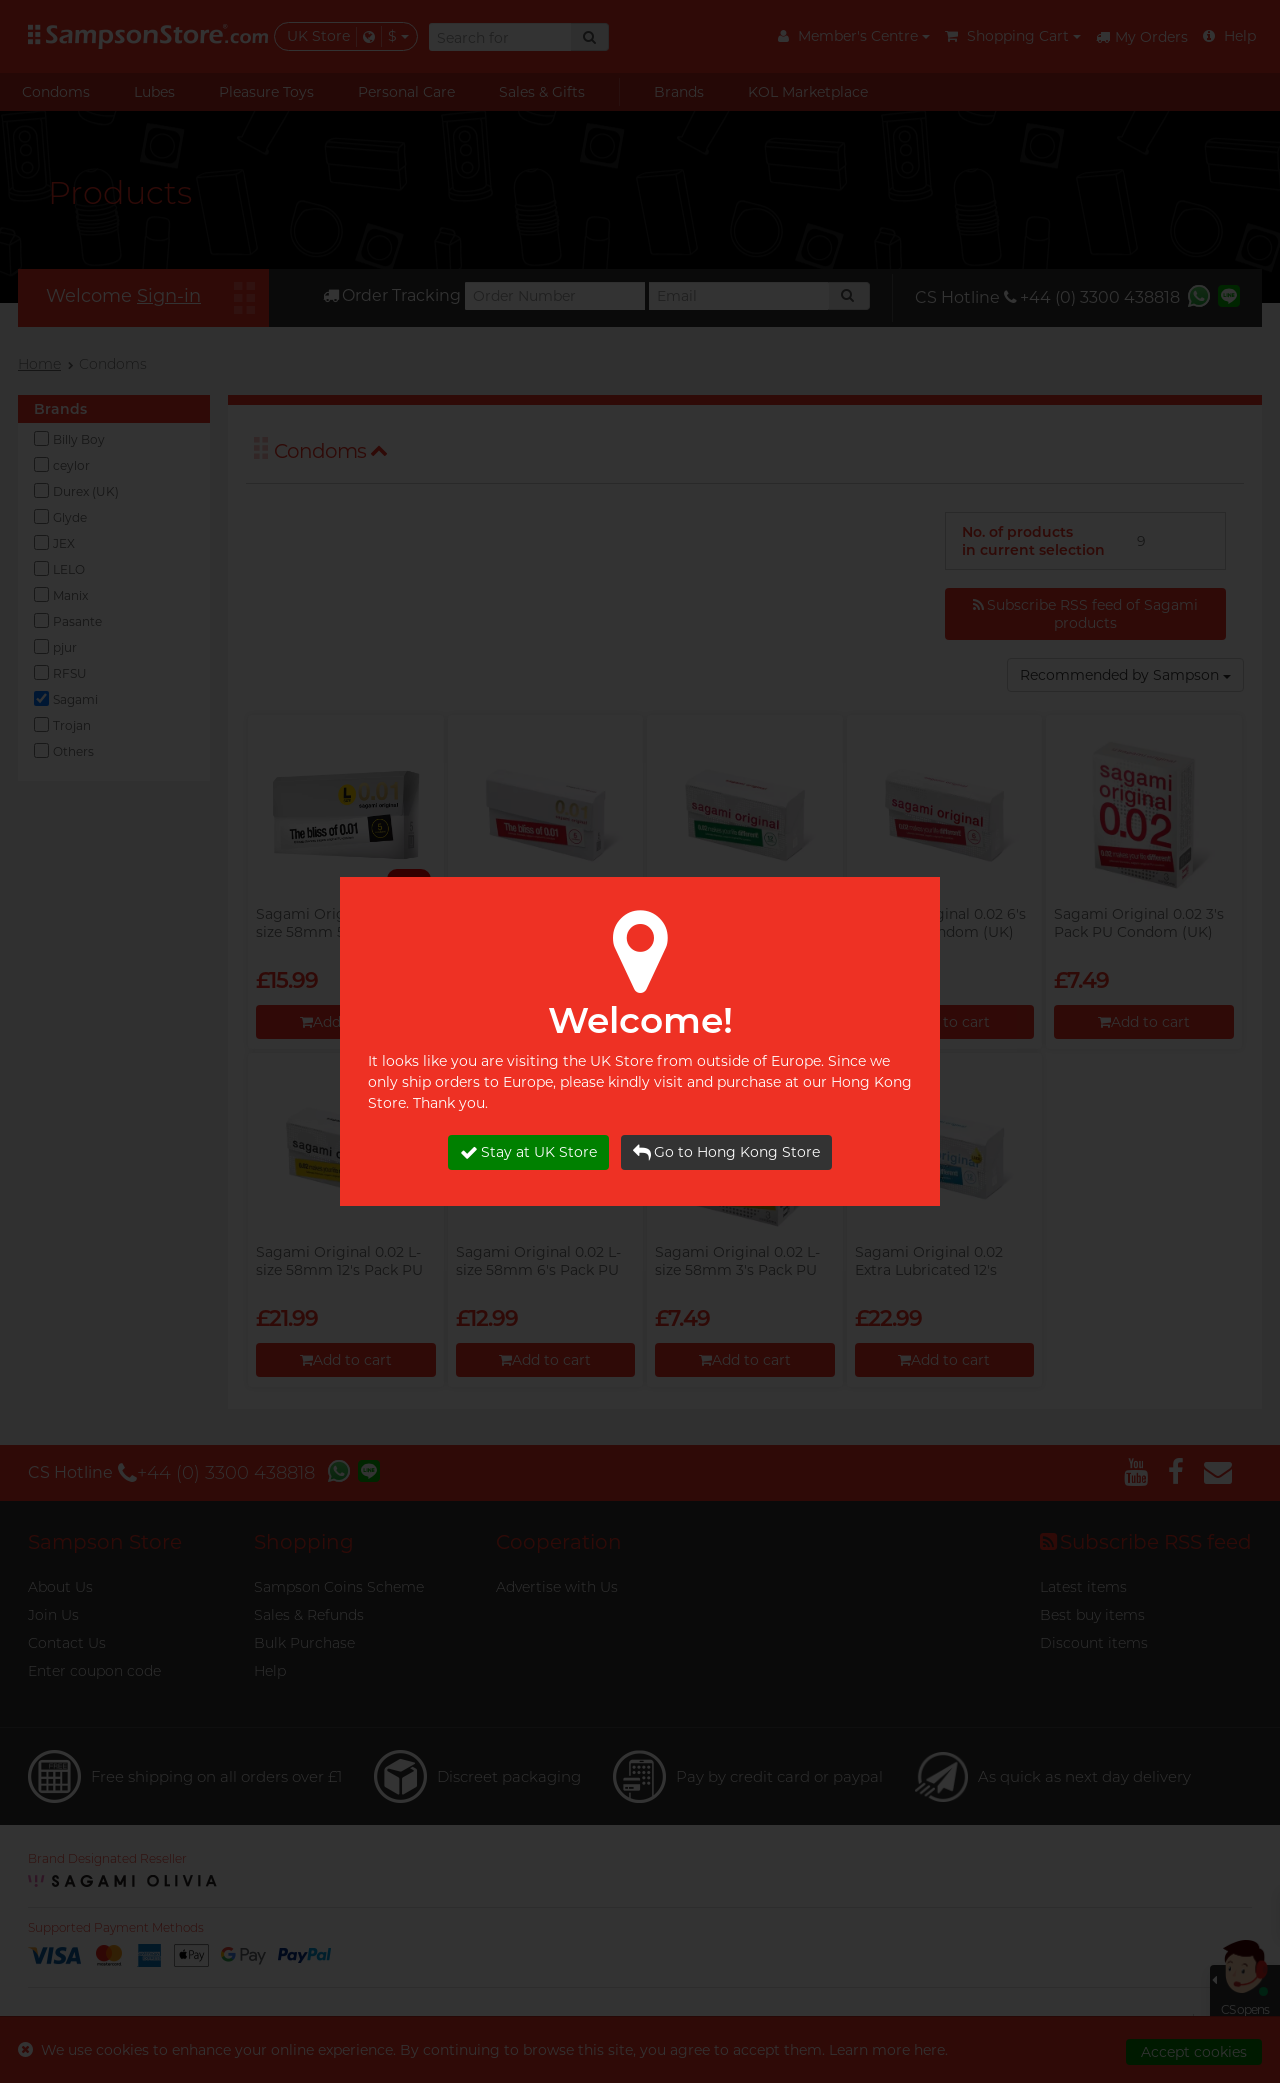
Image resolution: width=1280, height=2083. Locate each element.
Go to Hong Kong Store (726, 1152)
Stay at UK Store (528, 1152)
